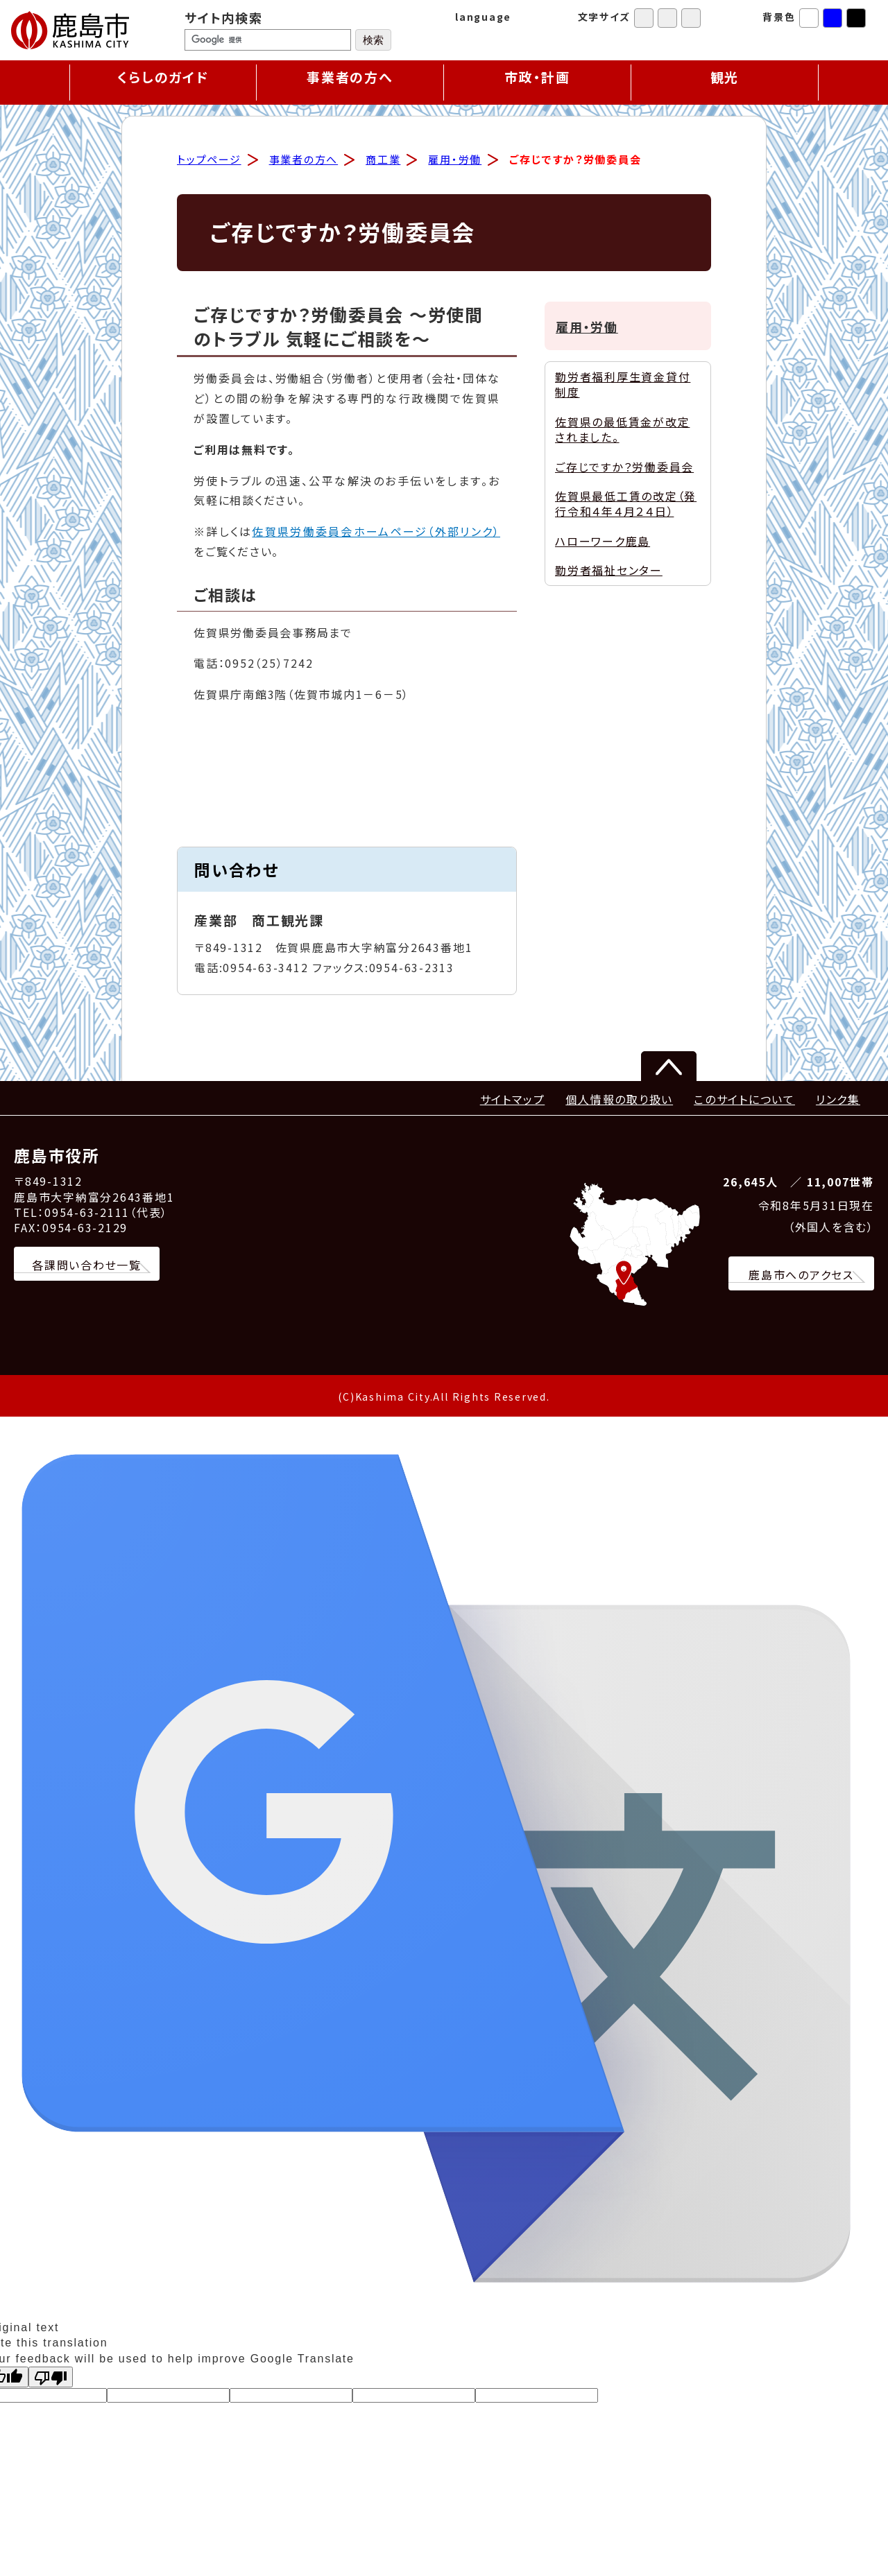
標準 (644, 18)
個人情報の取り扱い (619, 1101)
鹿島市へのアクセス (801, 1276)
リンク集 (838, 1101)
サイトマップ (512, 1101)
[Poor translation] (50, 2379)
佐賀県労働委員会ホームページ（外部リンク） (376, 533)
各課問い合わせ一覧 (87, 1267)
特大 (691, 18)
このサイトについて (744, 1101)
